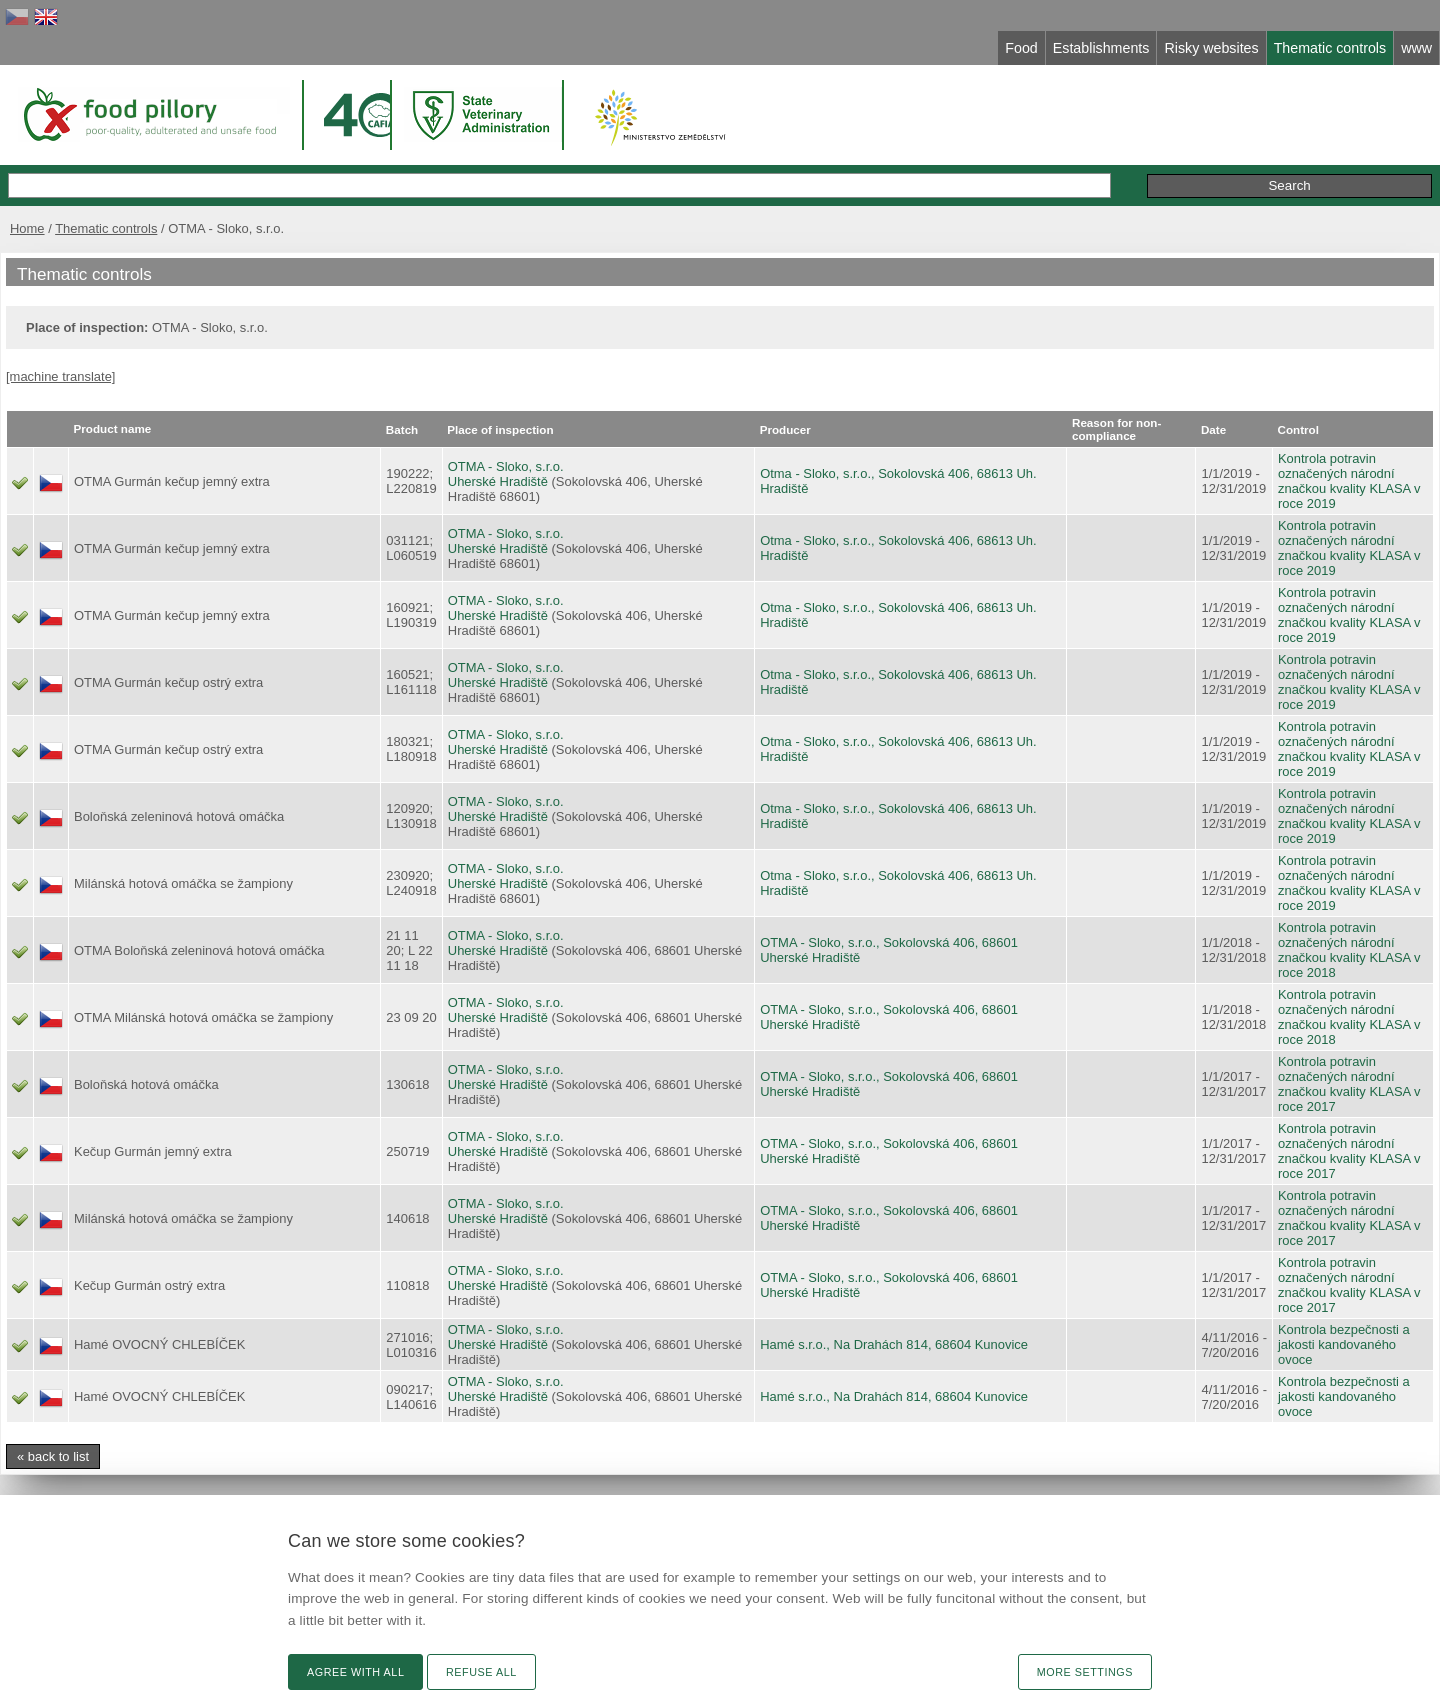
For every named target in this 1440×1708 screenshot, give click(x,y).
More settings (1085, 1672)
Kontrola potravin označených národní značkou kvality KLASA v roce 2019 (1349, 481)
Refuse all (481, 1672)
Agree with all (355, 1672)
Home (27, 228)
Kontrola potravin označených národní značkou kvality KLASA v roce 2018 (1349, 950)
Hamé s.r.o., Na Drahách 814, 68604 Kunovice (894, 1344)
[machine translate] (60, 376)
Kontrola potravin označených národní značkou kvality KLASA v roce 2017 (1349, 1084)
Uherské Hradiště (498, 481)
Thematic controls (106, 228)
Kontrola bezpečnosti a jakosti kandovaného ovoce (1344, 1344)
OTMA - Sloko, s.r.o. (506, 466)
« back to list (53, 1456)
